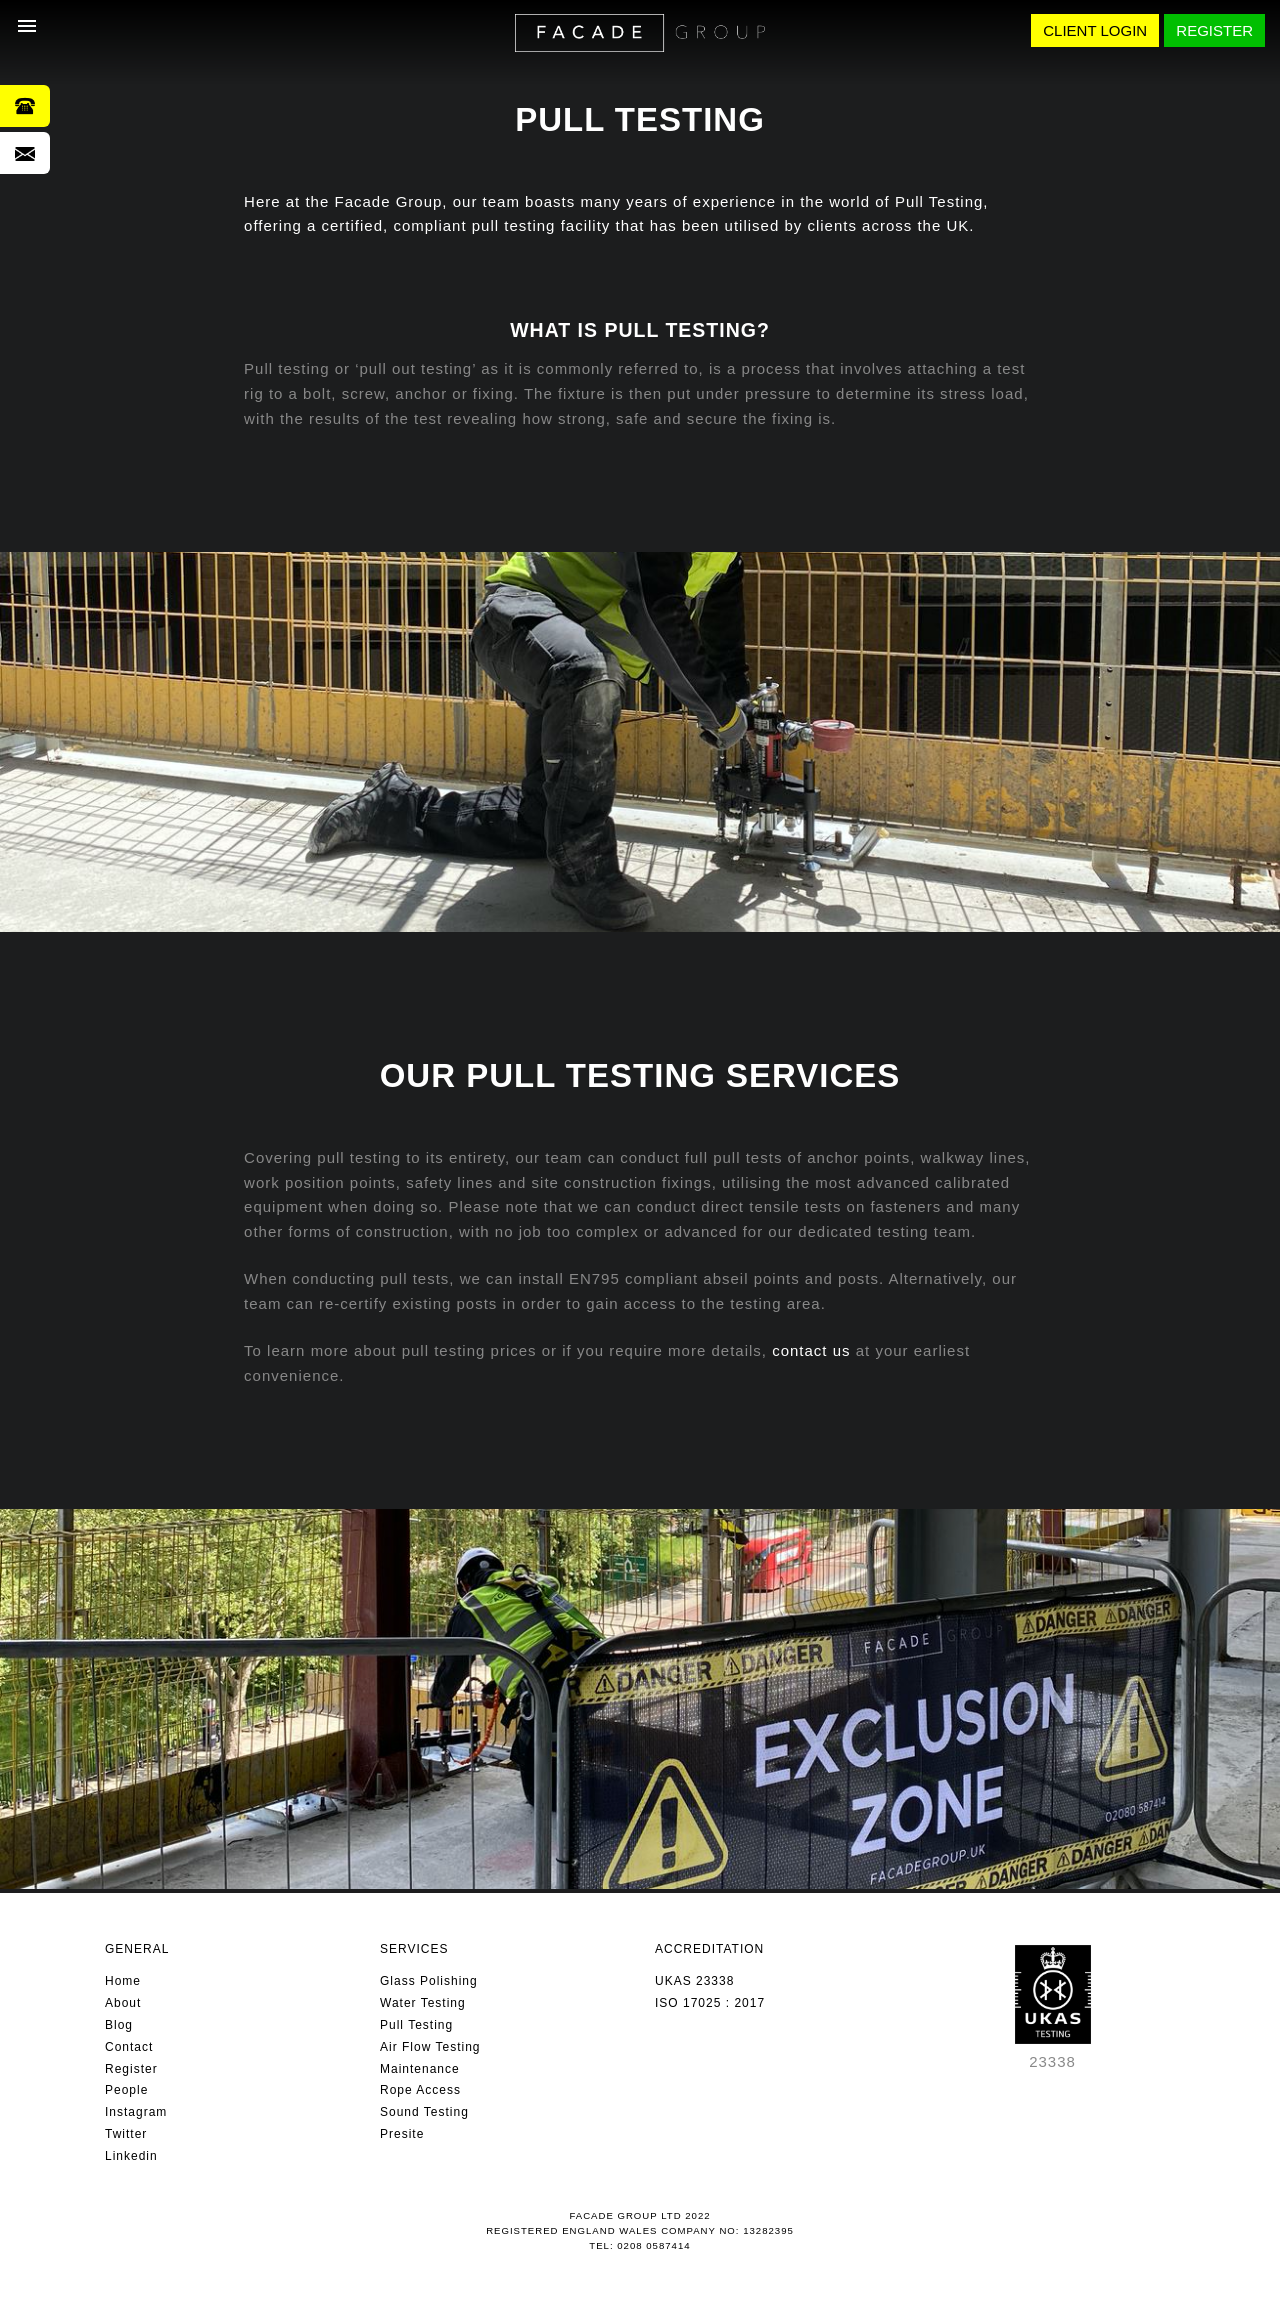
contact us (811, 1350)
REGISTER (1214, 30)
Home (123, 1981)
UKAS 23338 (694, 1981)
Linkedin (131, 2156)
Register (131, 2069)
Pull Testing (416, 2025)
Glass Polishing (429, 1981)
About (123, 2003)
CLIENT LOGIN (1095, 30)
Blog (119, 2025)
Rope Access (420, 2090)
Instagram (136, 2112)
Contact (129, 2047)
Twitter (126, 2134)
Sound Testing (424, 2112)
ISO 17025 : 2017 (710, 2003)
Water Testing (423, 2003)
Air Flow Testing (430, 2047)
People (126, 2090)
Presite (402, 2134)
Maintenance (420, 2069)
